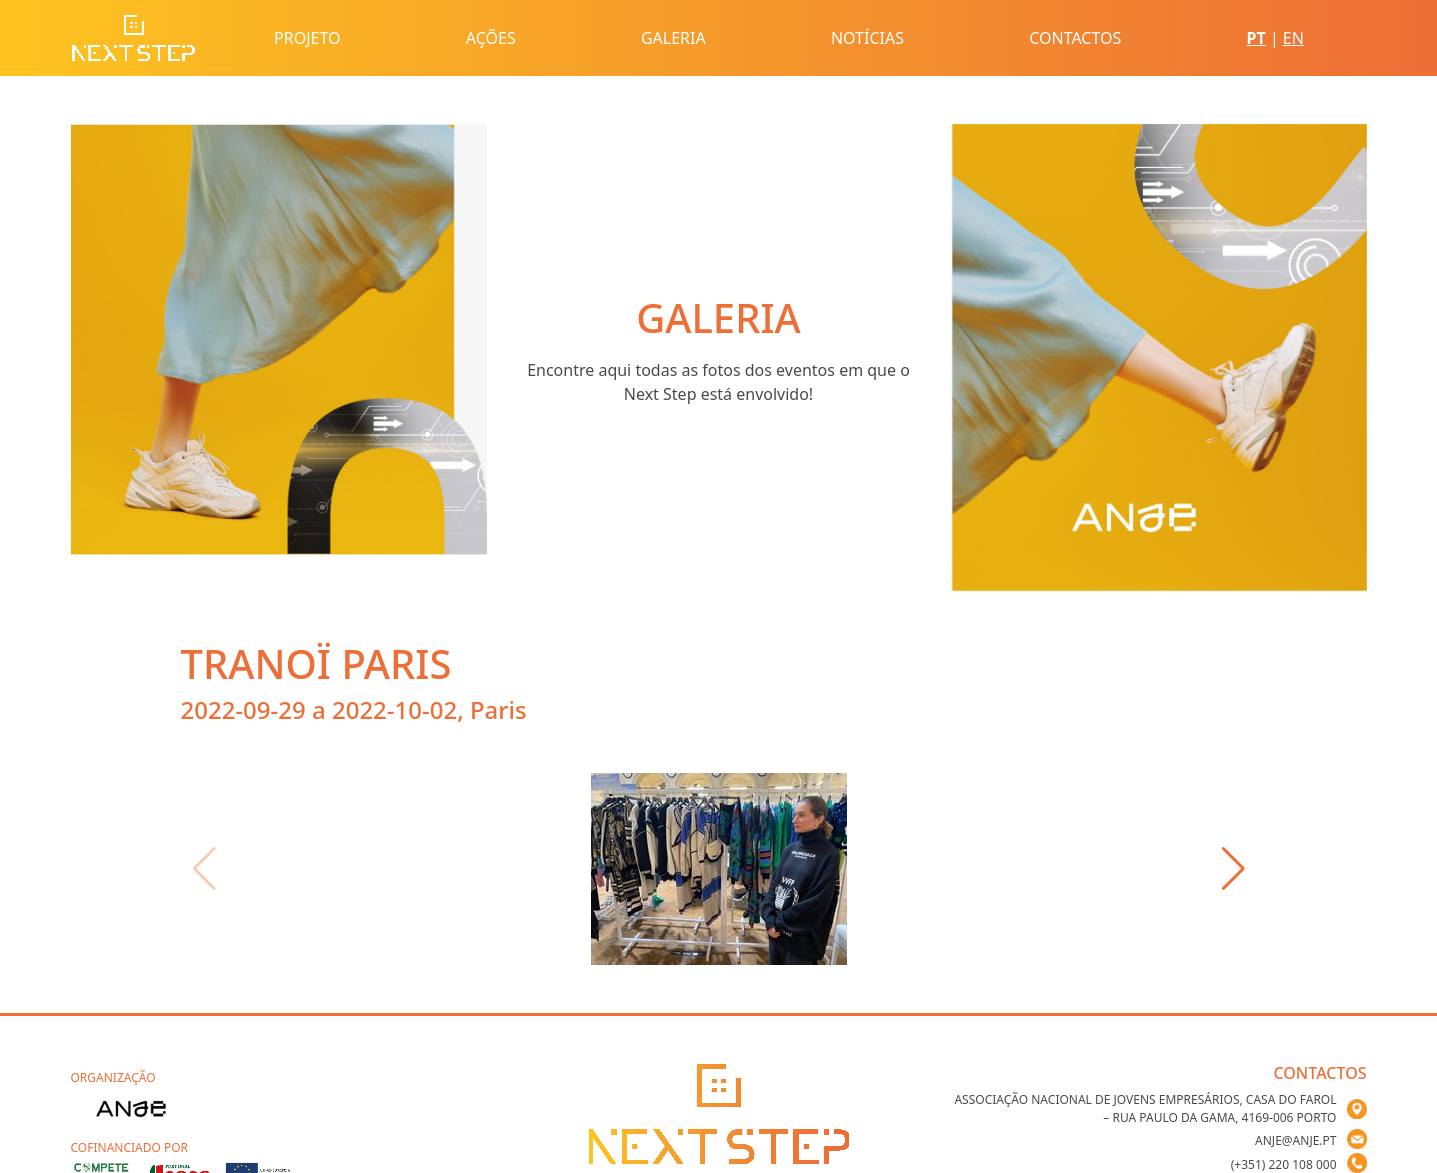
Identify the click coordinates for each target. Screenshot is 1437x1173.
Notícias (867, 38)
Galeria (673, 38)
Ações (491, 38)
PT (1256, 38)
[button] (1233, 869)
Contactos (1075, 38)
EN (1293, 38)
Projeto (307, 38)
